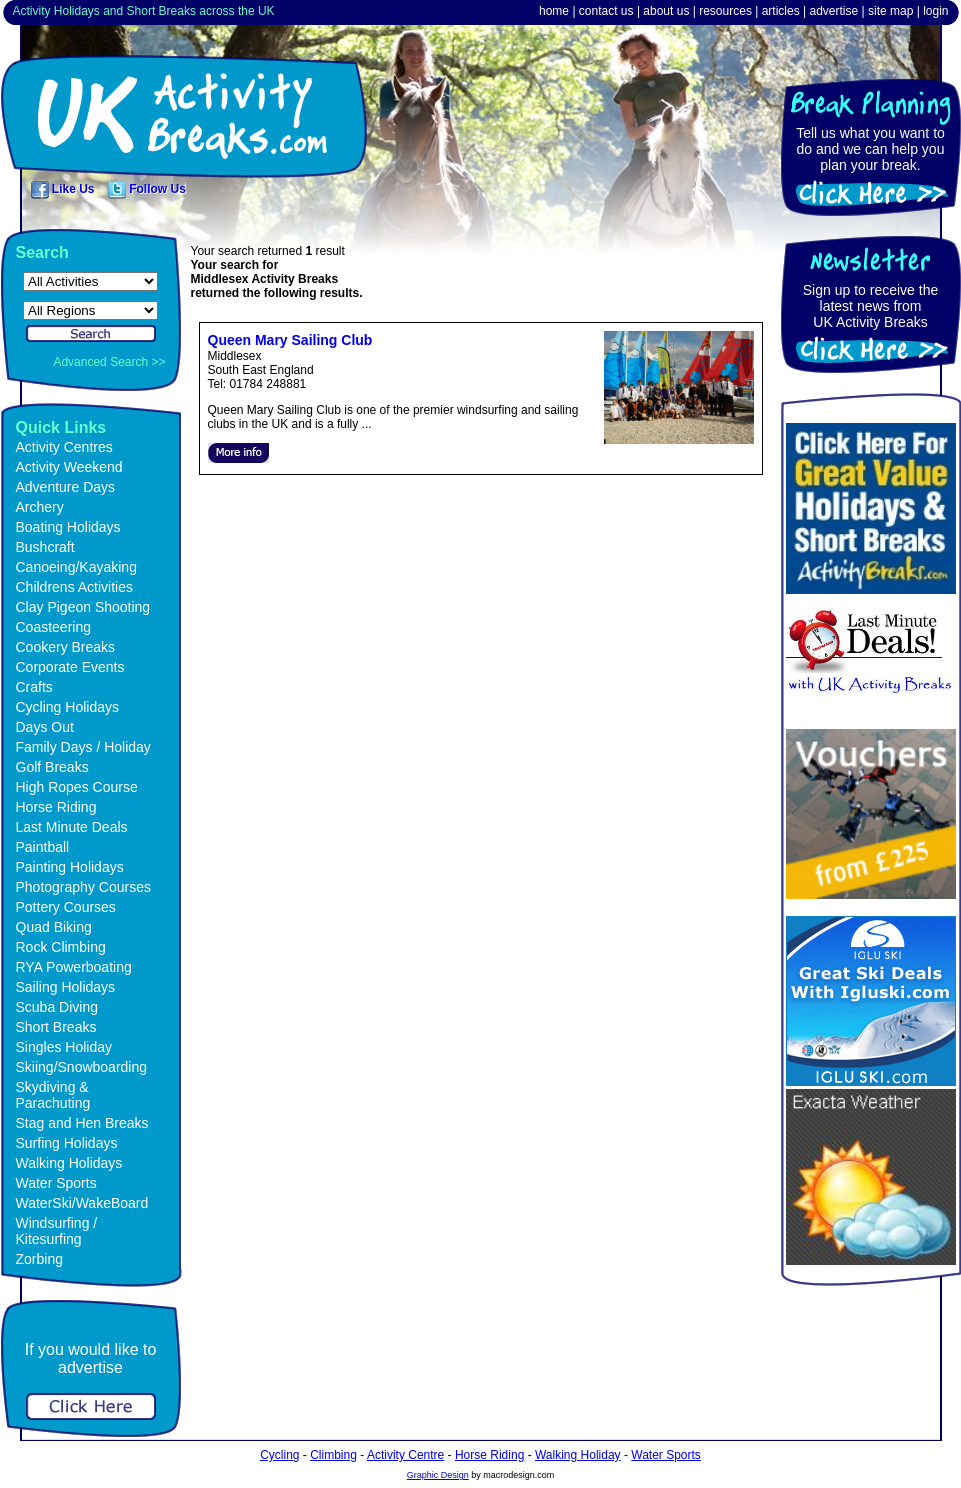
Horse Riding (56, 807)
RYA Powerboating (74, 967)
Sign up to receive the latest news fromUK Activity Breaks (870, 306)
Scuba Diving (57, 1007)
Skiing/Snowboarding (82, 1067)
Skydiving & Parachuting (53, 1095)
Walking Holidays (69, 1163)
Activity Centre (405, 1455)
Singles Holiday (64, 1047)
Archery (40, 507)
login (935, 11)
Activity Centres (64, 447)
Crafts (34, 687)
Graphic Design (438, 1475)
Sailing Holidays (66, 987)
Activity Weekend (69, 467)
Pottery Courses (66, 907)
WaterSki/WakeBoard (82, 1203)
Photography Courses (83, 887)
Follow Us (147, 189)
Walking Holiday (578, 1455)
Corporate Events (70, 667)
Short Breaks (56, 1027)
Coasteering (54, 627)
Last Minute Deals (72, 827)
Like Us (63, 189)
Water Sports (56, 1183)
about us (666, 11)
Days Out (45, 727)
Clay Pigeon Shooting (83, 607)
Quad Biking (54, 927)
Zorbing (39, 1259)
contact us (606, 11)
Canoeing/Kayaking (76, 567)
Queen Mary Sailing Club (290, 340)
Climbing (333, 1455)
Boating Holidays (68, 527)
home (554, 11)
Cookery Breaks (66, 647)
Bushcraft (45, 547)
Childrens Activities (75, 587)
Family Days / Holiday (83, 747)
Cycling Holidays (67, 707)
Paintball (43, 847)
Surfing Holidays (67, 1143)
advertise (833, 11)
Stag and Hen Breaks (82, 1123)
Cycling (279, 1455)
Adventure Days (66, 487)
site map (890, 11)
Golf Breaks (52, 767)
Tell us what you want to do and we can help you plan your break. (870, 149)
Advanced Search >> (109, 362)
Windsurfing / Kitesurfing (57, 1231)
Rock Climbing (61, 947)
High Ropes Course (77, 787)
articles (781, 11)
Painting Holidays (70, 867)
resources (725, 11)
